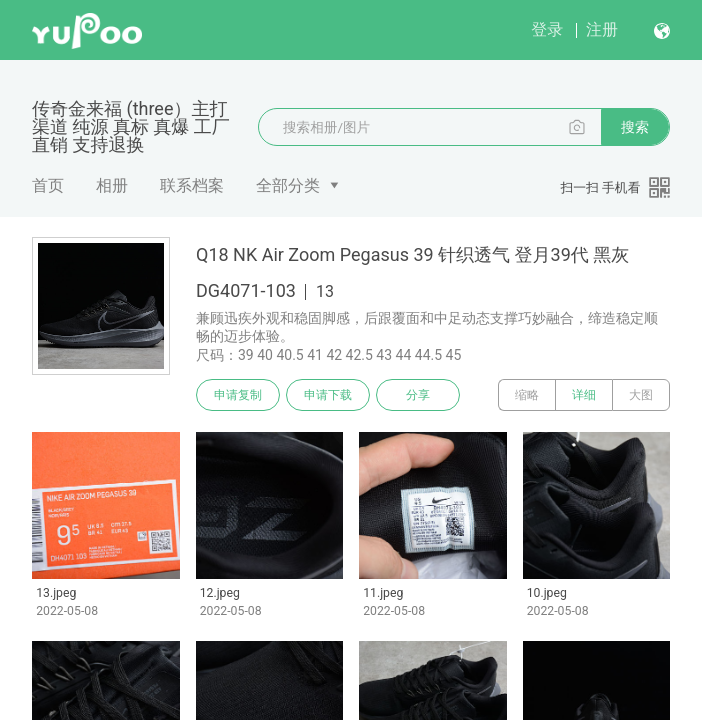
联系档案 (192, 185)
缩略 (527, 395)
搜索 (635, 127)
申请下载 (328, 395)
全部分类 (288, 185)
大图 (641, 395)
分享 (418, 395)
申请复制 (238, 395)
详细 (584, 395)
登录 (547, 29)
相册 (112, 185)
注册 (602, 29)
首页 (48, 185)
